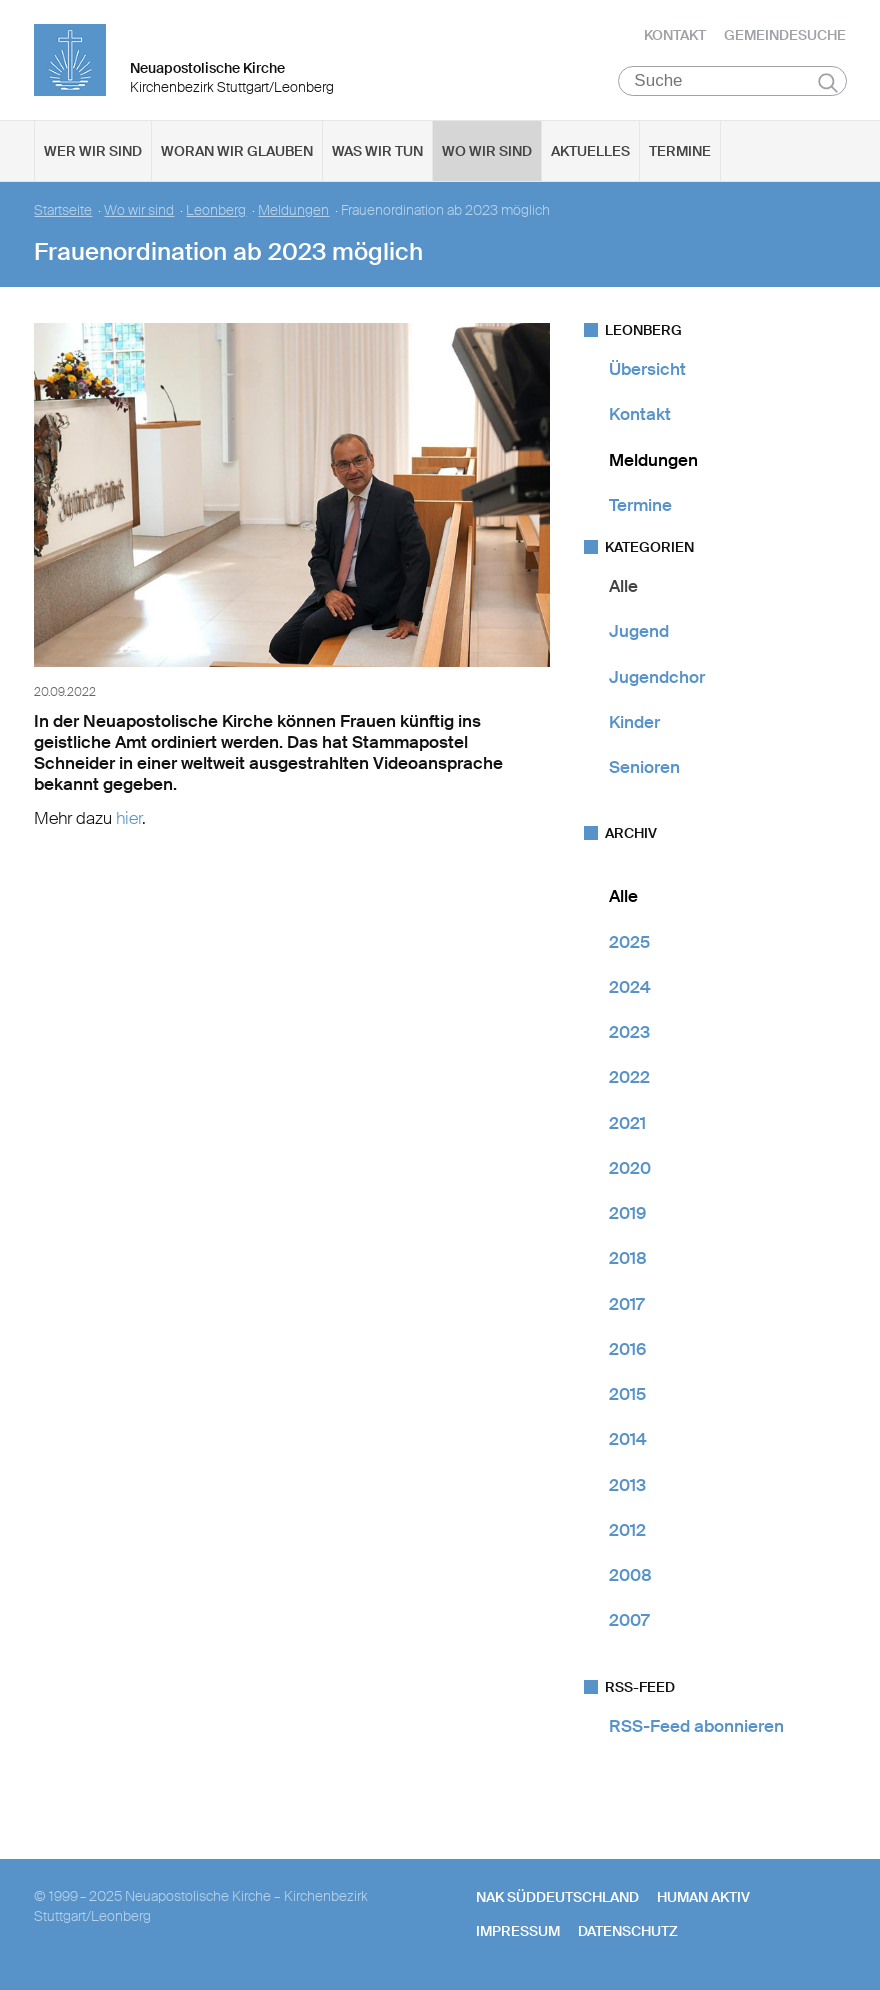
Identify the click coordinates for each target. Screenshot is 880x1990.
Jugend (639, 631)
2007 (629, 1620)
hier (129, 818)
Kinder (634, 722)
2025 (629, 942)
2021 (627, 1123)
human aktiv (703, 1897)
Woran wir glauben (237, 151)
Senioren (644, 767)
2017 (626, 1304)
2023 (629, 1032)
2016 (627, 1349)
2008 (630, 1575)
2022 (629, 1077)
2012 (627, 1530)
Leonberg (216, 210)
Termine (680, 151)
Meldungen (293, 210)
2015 (627, 1394)
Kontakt (675, 35)
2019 (627, 1213)
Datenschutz (628, 1931)
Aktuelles (590, 151)
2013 (627, 1485)
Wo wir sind (487, 151)
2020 (630, 1168)
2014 (628, 1439)
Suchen (828, 82)
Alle (623, 586)
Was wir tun (377, 151)
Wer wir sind (93, 151)
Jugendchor (657, 677)
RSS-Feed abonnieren (696, 1726)
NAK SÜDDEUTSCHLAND (557, 1897)
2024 (630, 987)
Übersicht (647, 369)
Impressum (518, 1931)
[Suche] (732, 81)
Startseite (63, 210)
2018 (628, 1258)
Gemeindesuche (785, 35)
